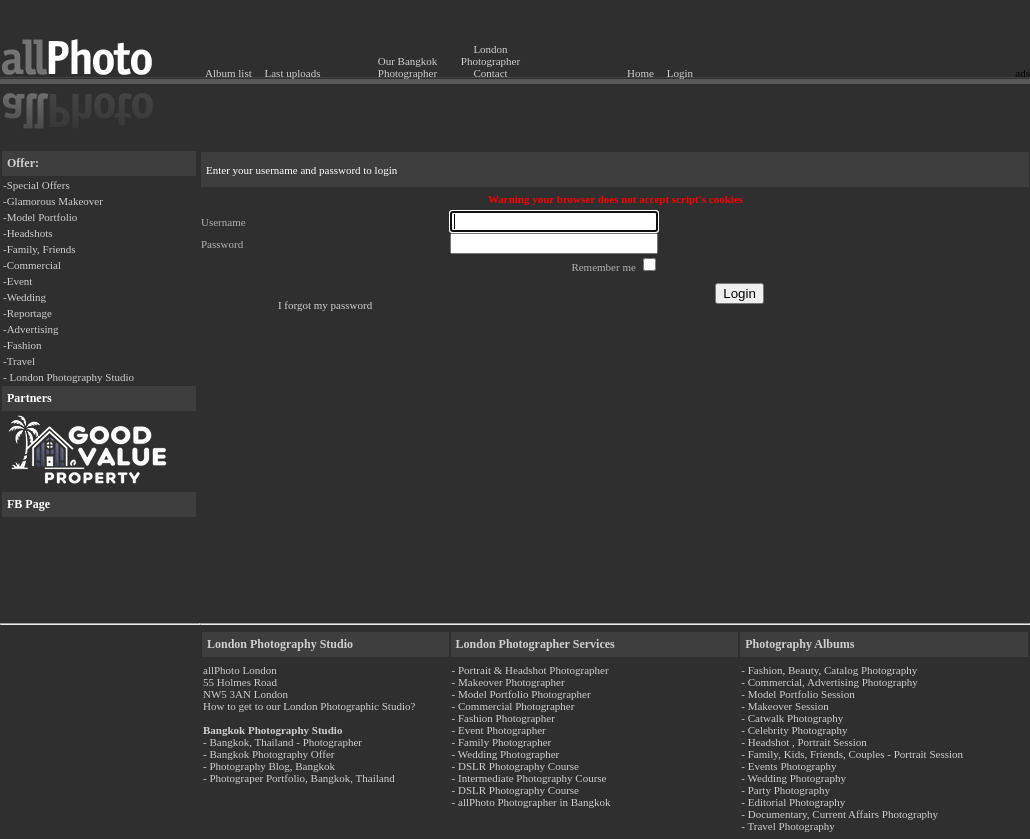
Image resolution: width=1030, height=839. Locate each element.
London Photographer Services (535, 644)
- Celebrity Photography (794, 730)
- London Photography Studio (68, 377)
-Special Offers (36, 185)
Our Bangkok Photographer (408, 67)
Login (680, 73)
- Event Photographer (499, 730)
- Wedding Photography (793, 778)
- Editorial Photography (793, 802)
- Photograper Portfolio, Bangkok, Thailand (299, 778)
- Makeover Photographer (508, 682)
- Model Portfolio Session (797, 694)
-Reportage (27, 313)
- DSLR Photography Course (515, 766)
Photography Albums (799, 644)
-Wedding (24, 297)
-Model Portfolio (40, 217)
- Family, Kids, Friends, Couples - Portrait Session (852, 754)
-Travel (19, 361)
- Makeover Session (784, 706)
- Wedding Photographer (506, 754)
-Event (17, 281)
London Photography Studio (280, 644)
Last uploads (293, 73)
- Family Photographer (502, 742)
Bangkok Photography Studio (272, 730)
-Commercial (32, 265)
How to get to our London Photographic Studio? (309, 706)
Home (640, 73)
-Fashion (22, 345)
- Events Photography (788, 766)
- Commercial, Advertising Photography (829, 682)
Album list (228, 73)
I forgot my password (325, 305)
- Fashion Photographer (503, 718)
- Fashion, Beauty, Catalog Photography (829, 670)
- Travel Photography (788, 826)
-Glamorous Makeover (53, 201)
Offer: (23, 163)
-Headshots (28, 233)
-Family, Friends (39, 249)
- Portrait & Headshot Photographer (530, 670)
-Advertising (31, 329)
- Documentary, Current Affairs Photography (839, 814)
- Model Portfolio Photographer (521, 694)
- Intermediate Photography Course (529, 778)
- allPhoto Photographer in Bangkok (531, 802)
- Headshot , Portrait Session (804, 742)
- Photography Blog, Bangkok (269, 766)
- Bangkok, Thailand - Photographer (282, 742)
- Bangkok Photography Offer (268, 754)
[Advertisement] (913, 35)
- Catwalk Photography (792, 718)
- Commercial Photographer (513, 706)
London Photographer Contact (490, 61)
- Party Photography (785, 790)
